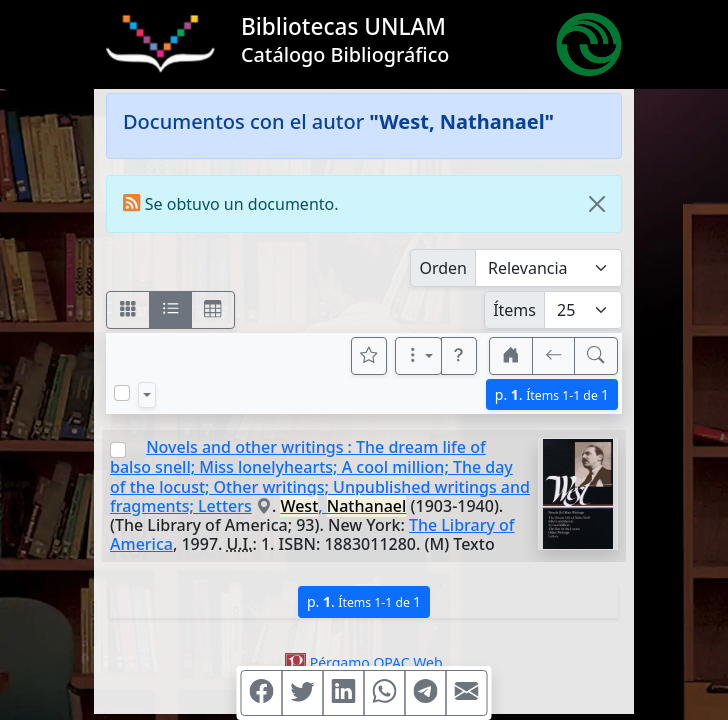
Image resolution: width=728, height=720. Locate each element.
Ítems (514, 310)
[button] (459, 356)
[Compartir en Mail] (467, 693)
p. (552, 394)
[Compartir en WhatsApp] (385, 693)
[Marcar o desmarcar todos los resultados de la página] (122, 393)
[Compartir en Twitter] (303, 693)
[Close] (597, 204)
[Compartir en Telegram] (426, 693)
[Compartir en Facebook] (262, 693)
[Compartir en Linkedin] (344, 693)
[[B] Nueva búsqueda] (596, 356)
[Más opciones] (419, 356)
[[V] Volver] (554, 356)
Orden (443, 268)
